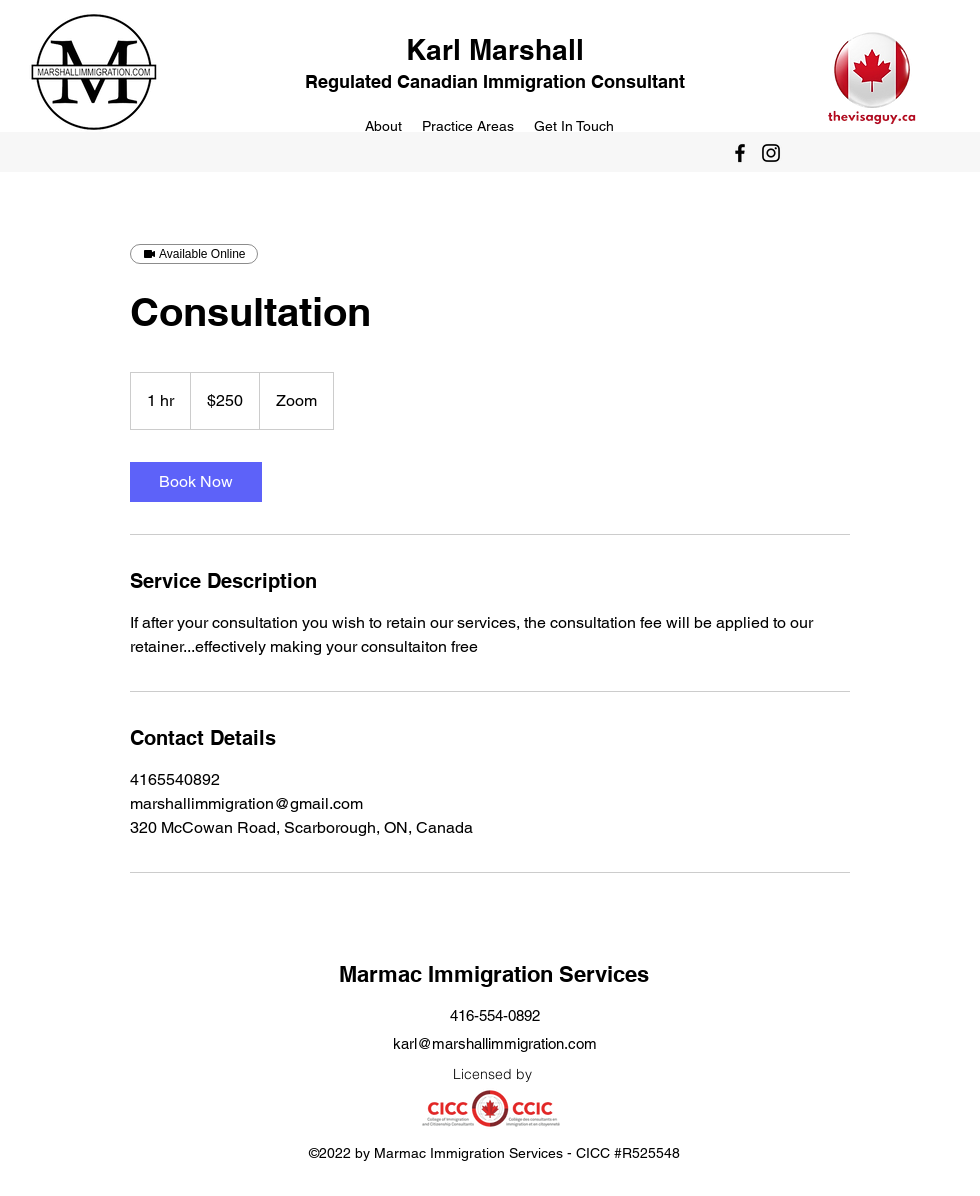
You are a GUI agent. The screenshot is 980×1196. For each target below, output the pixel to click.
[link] (196, 482)
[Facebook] (740, 153)
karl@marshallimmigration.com (495, 1043)
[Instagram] (771, 153)
